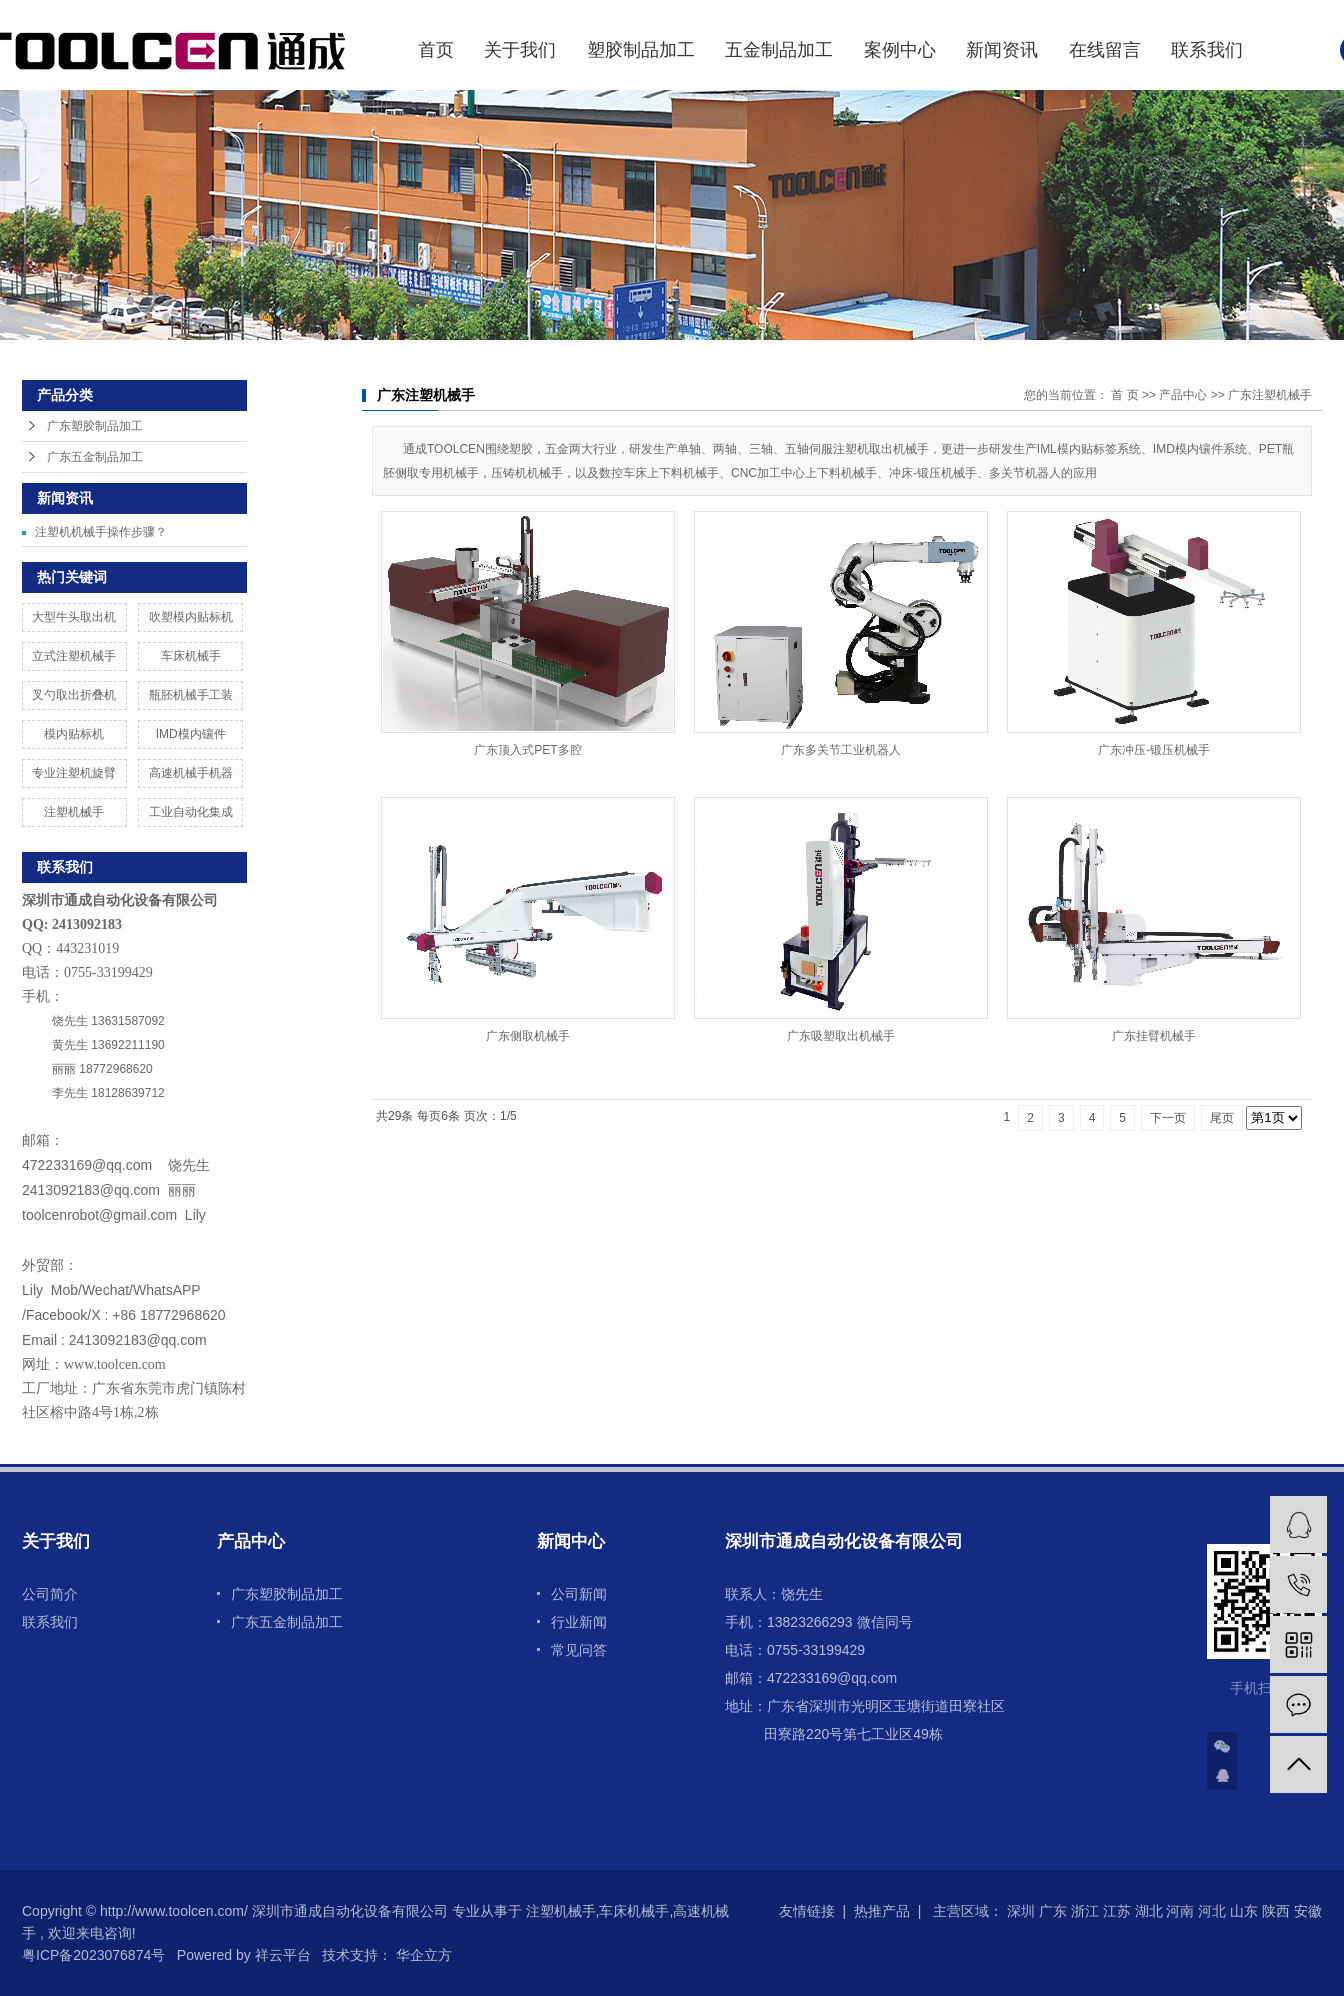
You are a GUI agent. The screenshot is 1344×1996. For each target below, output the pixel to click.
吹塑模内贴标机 (191, 617)
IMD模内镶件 (191, 734)
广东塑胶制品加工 (95, 426)
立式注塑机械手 (74, 656)
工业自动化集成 (191, 812)
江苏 (1117, 1911)
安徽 (1308, 1911)
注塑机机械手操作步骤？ (101, 532)
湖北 (1149, 1911)
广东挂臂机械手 (1154, 1036)
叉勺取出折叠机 (74, 695)
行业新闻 (579, 1622)
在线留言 (1105, 50)
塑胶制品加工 (641, 50)
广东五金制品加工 (95, 457)
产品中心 (1183, 395)
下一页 (1168, 1118)
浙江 (1085, 1911)
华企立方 (422, 1955)
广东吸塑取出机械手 (841, 1036)
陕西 (1276, 1911)
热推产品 (882, 1911)
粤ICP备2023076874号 (93, 1955)
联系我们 (1207, 50)
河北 (1212, 1911)
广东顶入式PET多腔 (527, 750)
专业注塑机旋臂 (74, 773)
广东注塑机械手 (1270, 395)
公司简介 (50, 1594)
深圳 (1021, 1911)
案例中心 (900, 50)
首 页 (1124, 395)
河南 (1180, 1911)
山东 (1244, 1911)
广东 (1053, 1911)
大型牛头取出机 (74, 617)
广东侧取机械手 (528, 1036)
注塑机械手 (74, 812)
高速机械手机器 (191, 773)
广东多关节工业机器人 (841, 750)
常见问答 (579, 1650)
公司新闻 (579, 1594)
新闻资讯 (1002, 50)
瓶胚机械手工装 (191, 695)
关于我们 (520, 50)
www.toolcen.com (115, 1364)
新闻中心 (571, 1541)
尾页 (1222, 1118)
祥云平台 (283, 1955)
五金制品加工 (779, 50)
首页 (436, 50)
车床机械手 (191, 656)
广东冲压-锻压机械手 (1154, 750)
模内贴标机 (74, 734)
